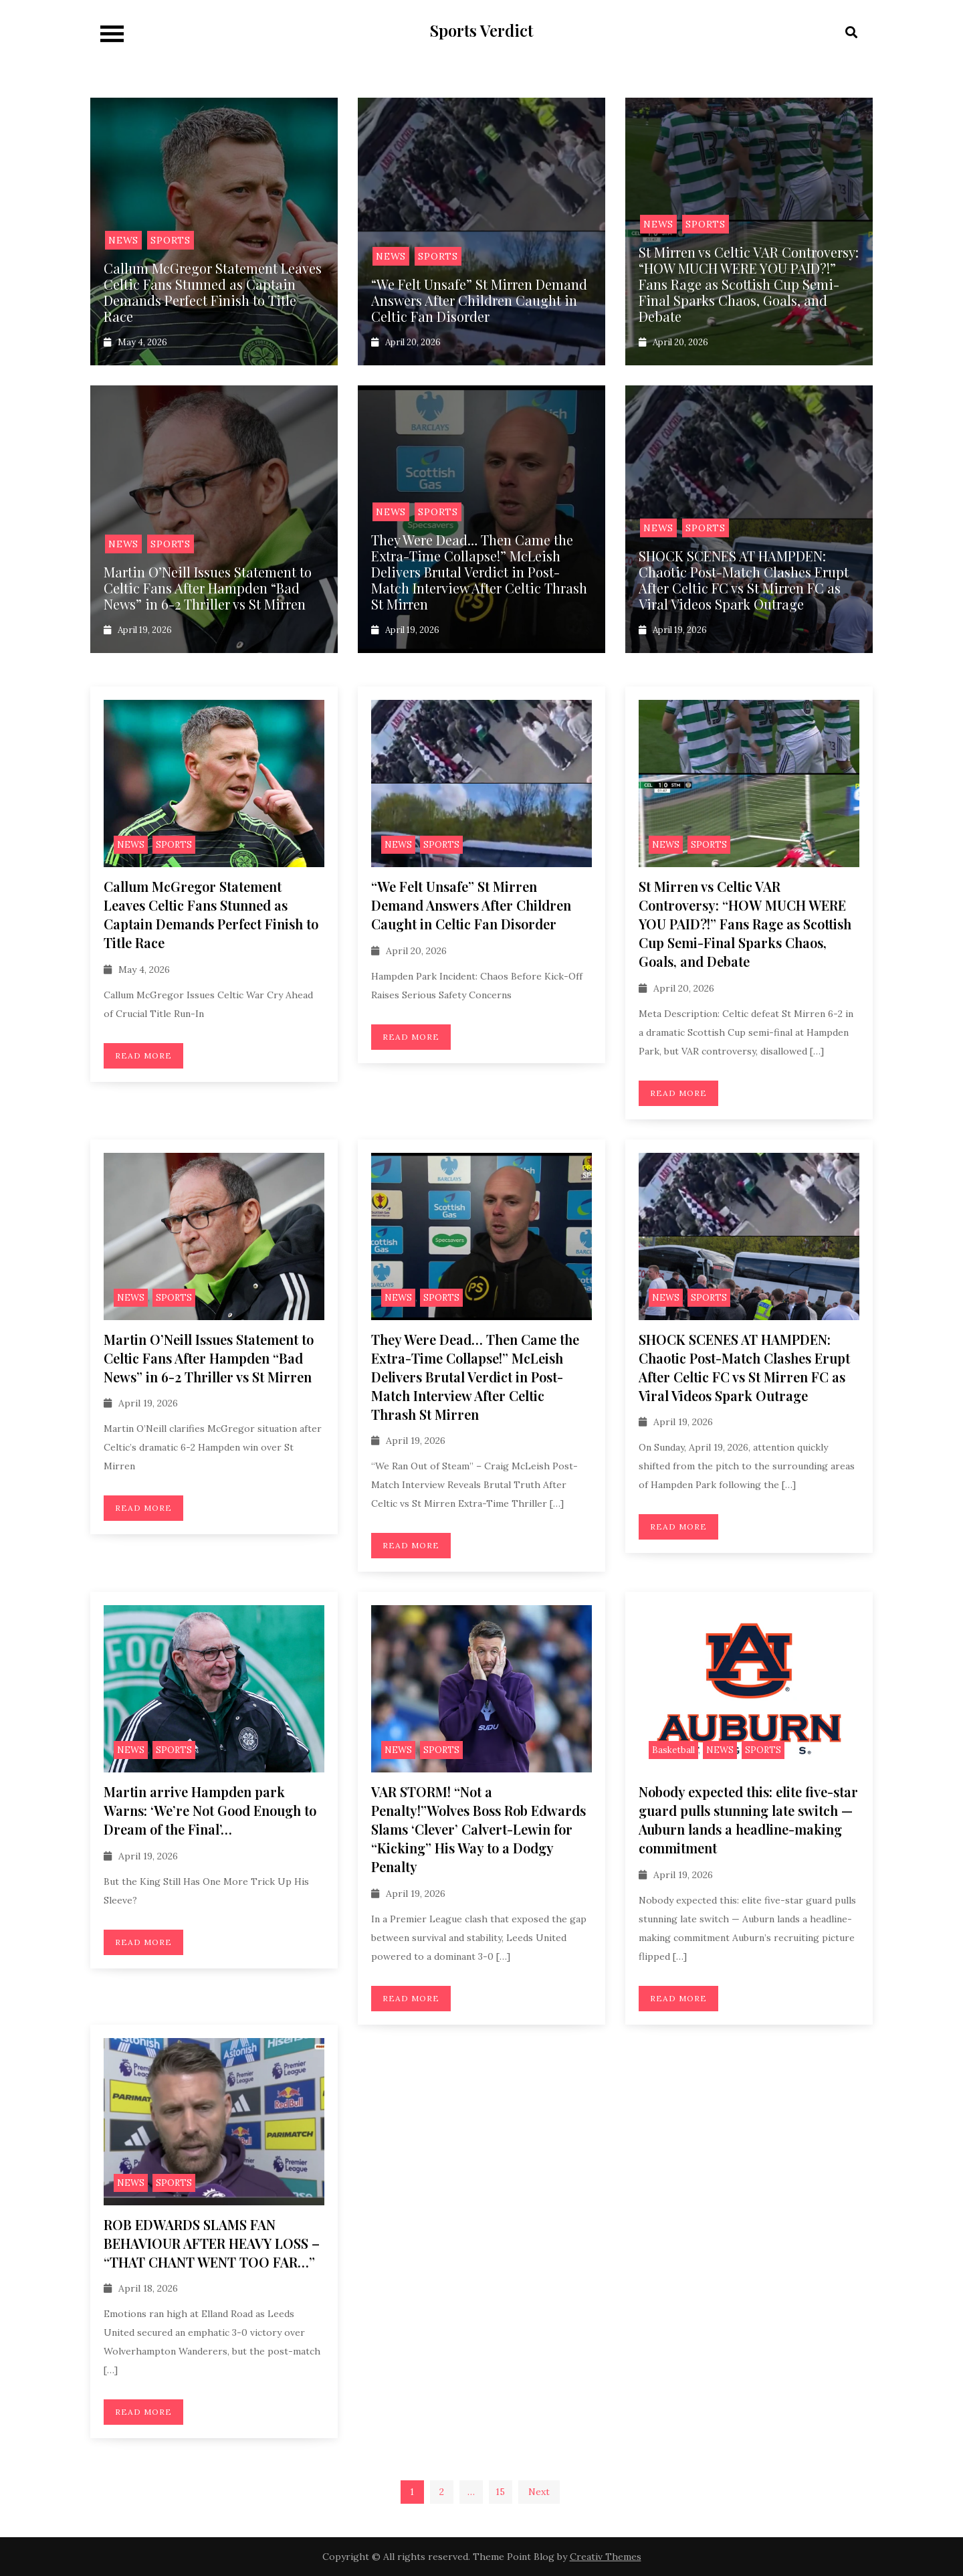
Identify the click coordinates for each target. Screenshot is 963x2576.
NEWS (123, 240)
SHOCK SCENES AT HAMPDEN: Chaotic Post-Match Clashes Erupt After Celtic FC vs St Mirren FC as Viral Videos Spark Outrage (744, 580)
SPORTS (170, 240)
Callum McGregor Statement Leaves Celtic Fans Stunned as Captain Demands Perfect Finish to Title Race (213, 292)
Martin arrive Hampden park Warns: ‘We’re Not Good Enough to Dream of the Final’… (210, 1810)
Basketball (673, 1750)
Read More (143, 1055)
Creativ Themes (605, 2557)
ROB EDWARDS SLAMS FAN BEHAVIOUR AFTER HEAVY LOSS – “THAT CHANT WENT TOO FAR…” (212, 2243)
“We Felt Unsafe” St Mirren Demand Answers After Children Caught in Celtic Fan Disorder (479, 300)
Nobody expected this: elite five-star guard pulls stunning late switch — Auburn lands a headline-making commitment (748, 1819)
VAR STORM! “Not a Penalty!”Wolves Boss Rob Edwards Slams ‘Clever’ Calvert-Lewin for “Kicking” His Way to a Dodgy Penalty (478, 1828)
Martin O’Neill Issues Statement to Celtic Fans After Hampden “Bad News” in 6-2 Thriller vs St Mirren (208, 588)
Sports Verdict (481, 30)
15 (500, 2492)
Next (539, 2492)
